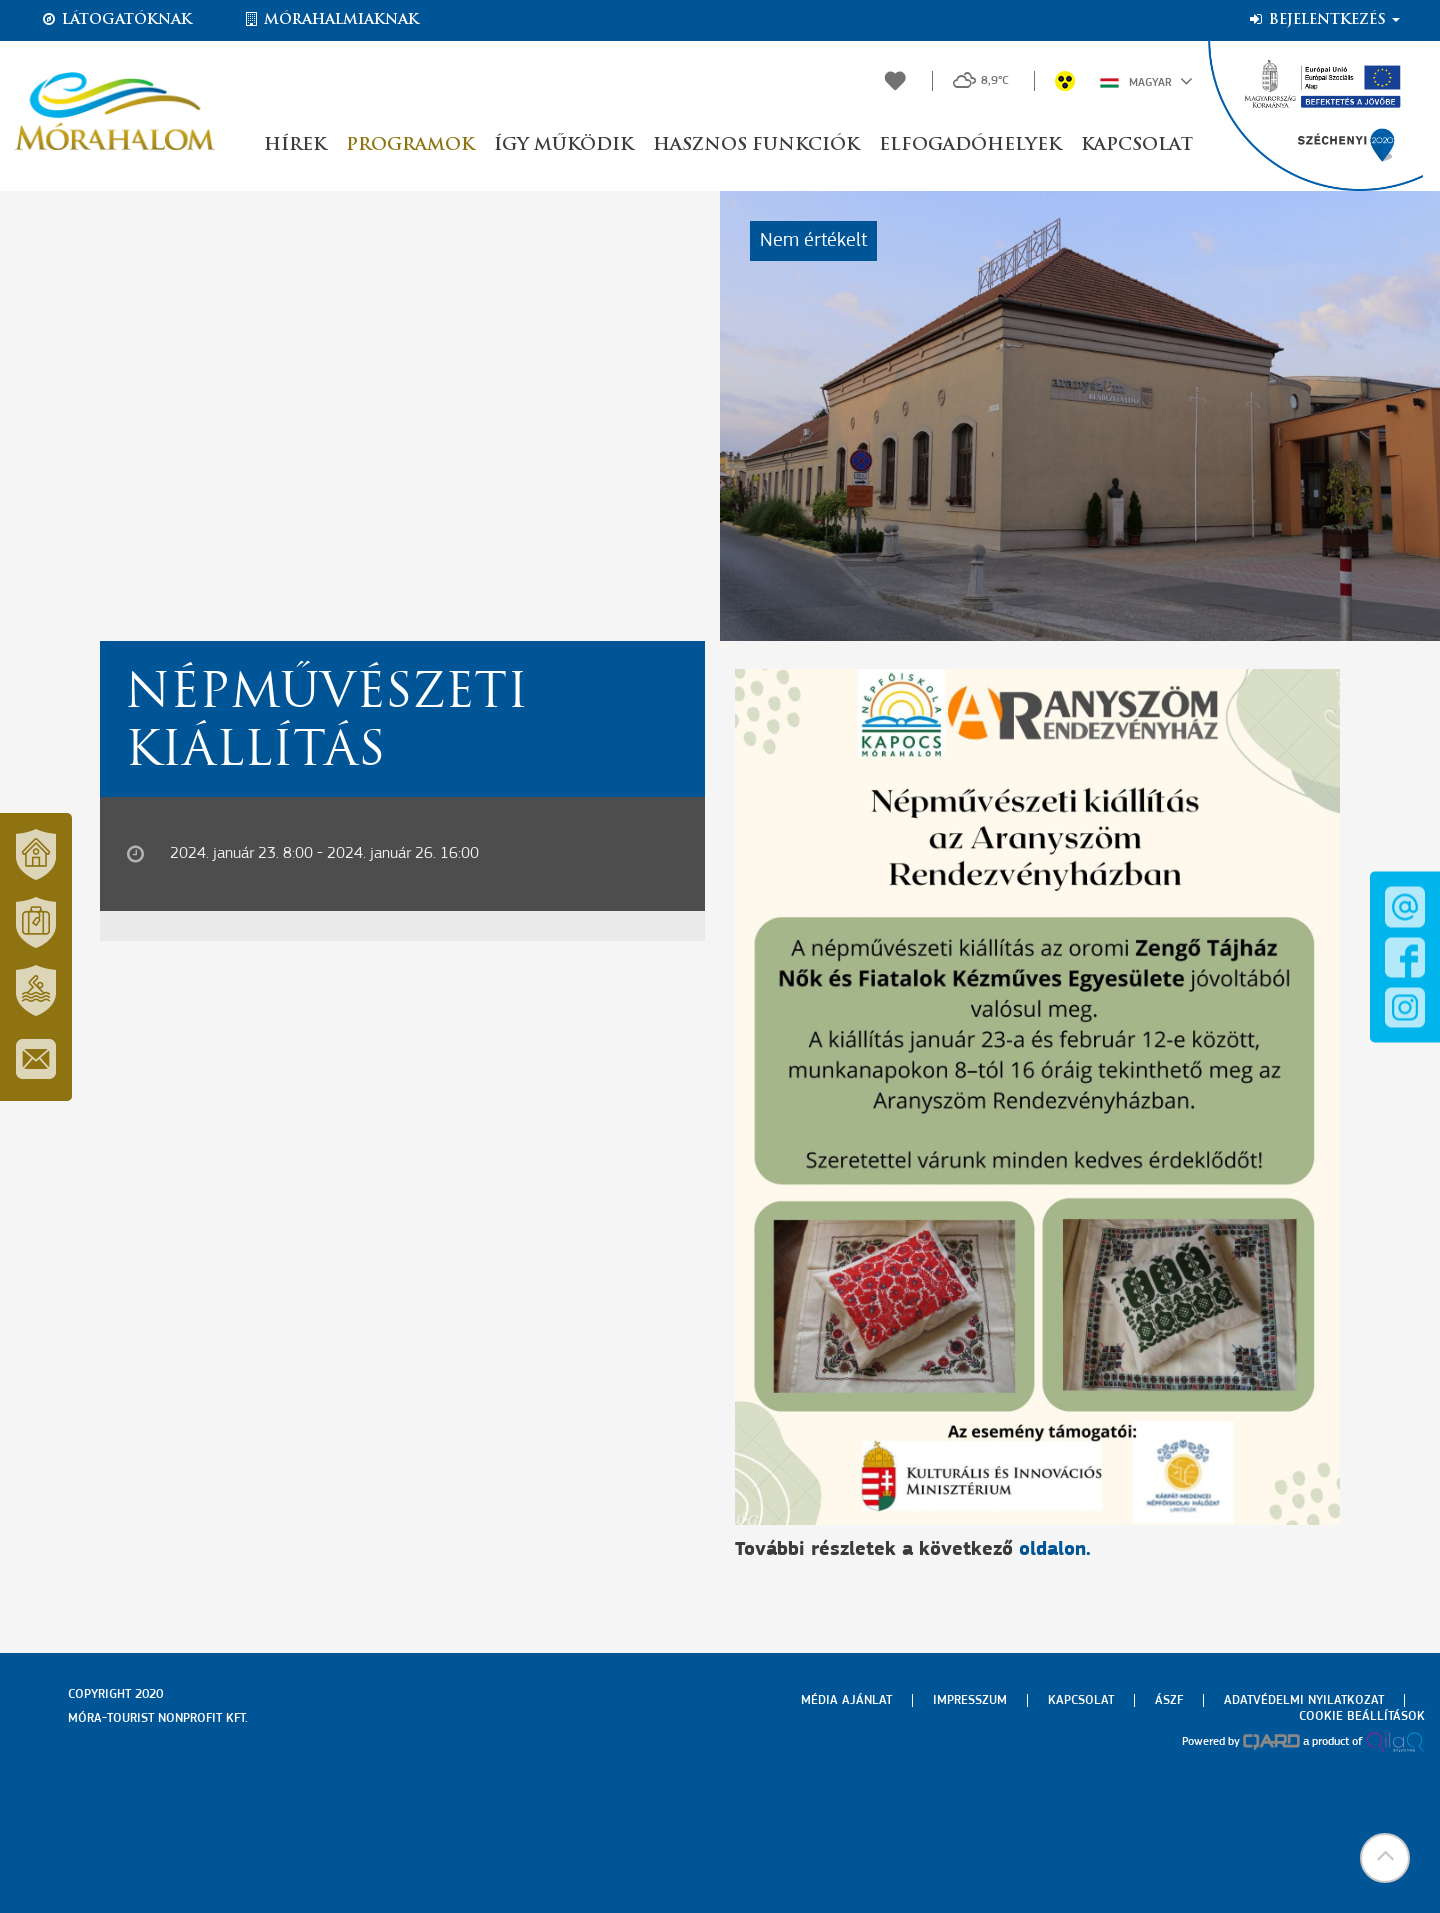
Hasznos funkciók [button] (756, 145)
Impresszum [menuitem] (970, 1700)
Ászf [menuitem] (1169, 1700)
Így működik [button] (563, 145)
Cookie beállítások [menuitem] (1362, 1716)
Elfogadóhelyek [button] (970, 145)
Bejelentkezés (1323, 20)
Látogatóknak (116, 20)
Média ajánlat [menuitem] (846, 1700)
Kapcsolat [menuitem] (1081, 1700)
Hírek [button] (295, 145)
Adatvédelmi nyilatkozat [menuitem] (1304, 1700)
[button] (1385, 1858)
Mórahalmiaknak (330, 20)
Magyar (1146, 81)
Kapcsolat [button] (1137, 145)
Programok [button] (410, 145)
